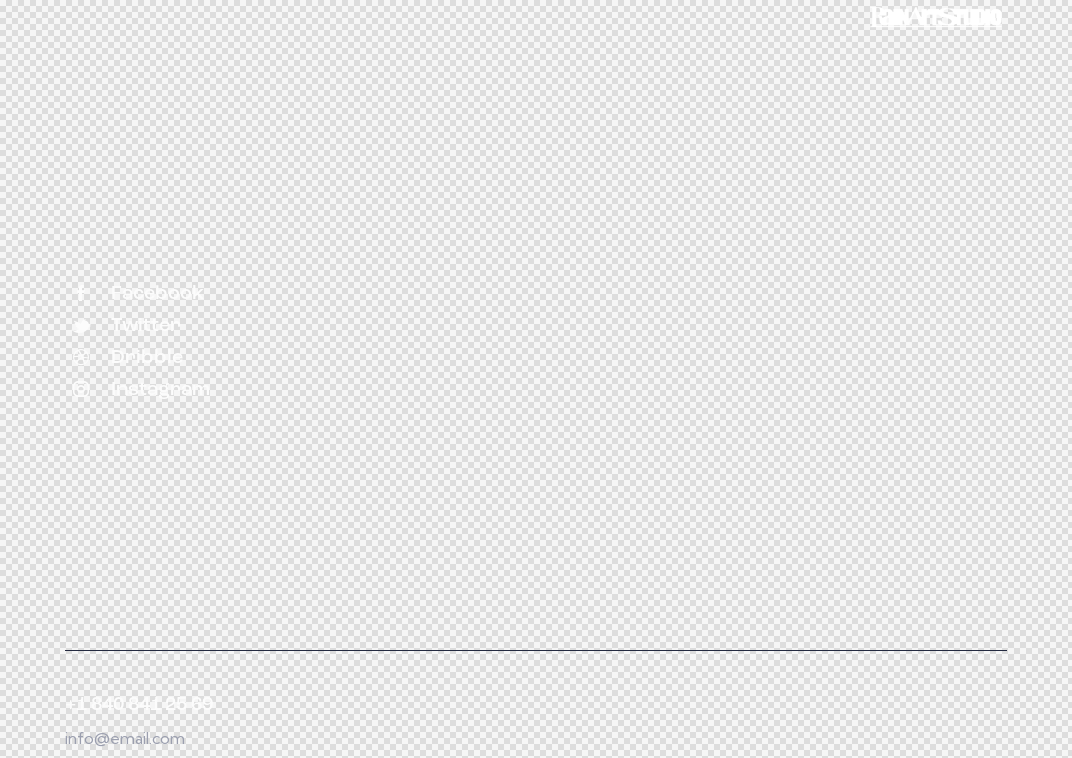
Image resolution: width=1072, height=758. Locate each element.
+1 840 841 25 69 (139, 705)
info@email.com (125, 738)
